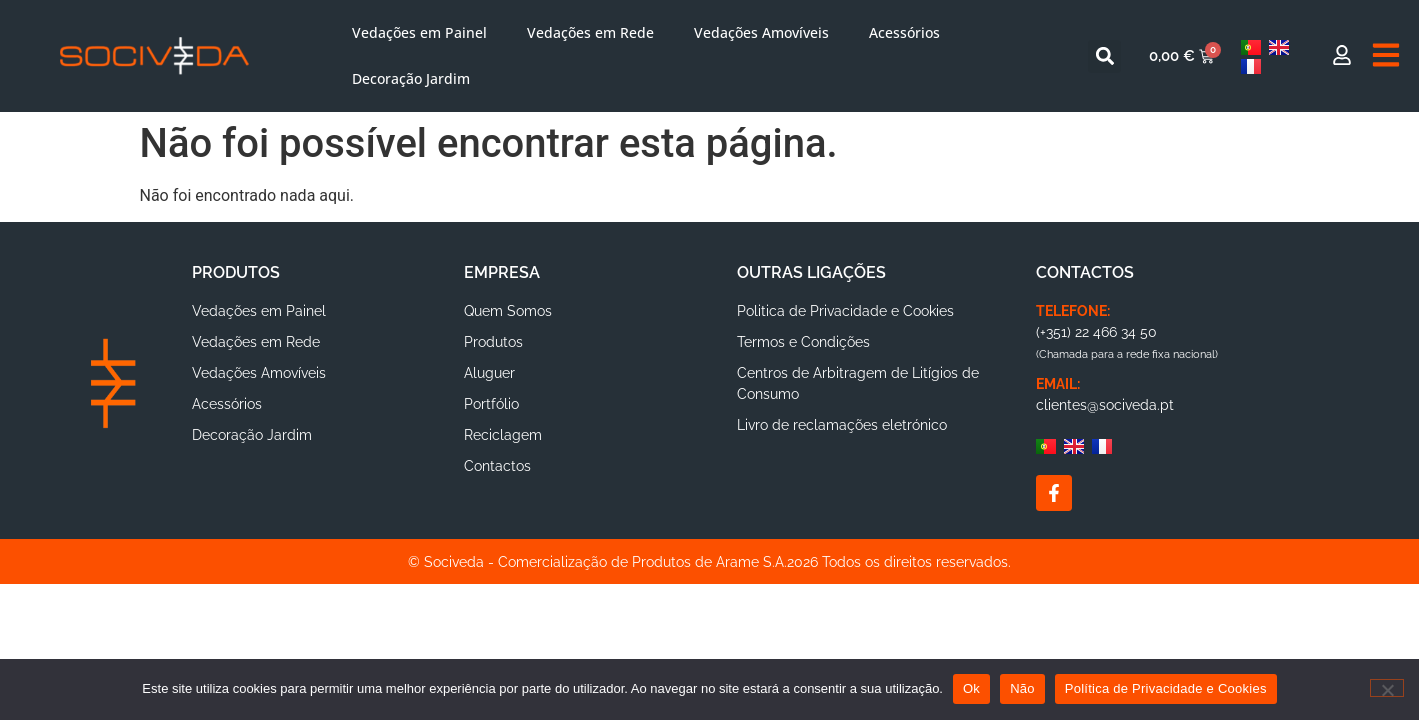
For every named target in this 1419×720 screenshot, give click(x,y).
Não (1022, 688)
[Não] (1387, 688)
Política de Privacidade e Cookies (1166, 688)
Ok (971, 688)
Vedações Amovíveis (761, 32)
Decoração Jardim (411, 78)
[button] (1104, 56)
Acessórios (904, 32)
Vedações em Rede (590, 32)
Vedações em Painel (419, 32)
